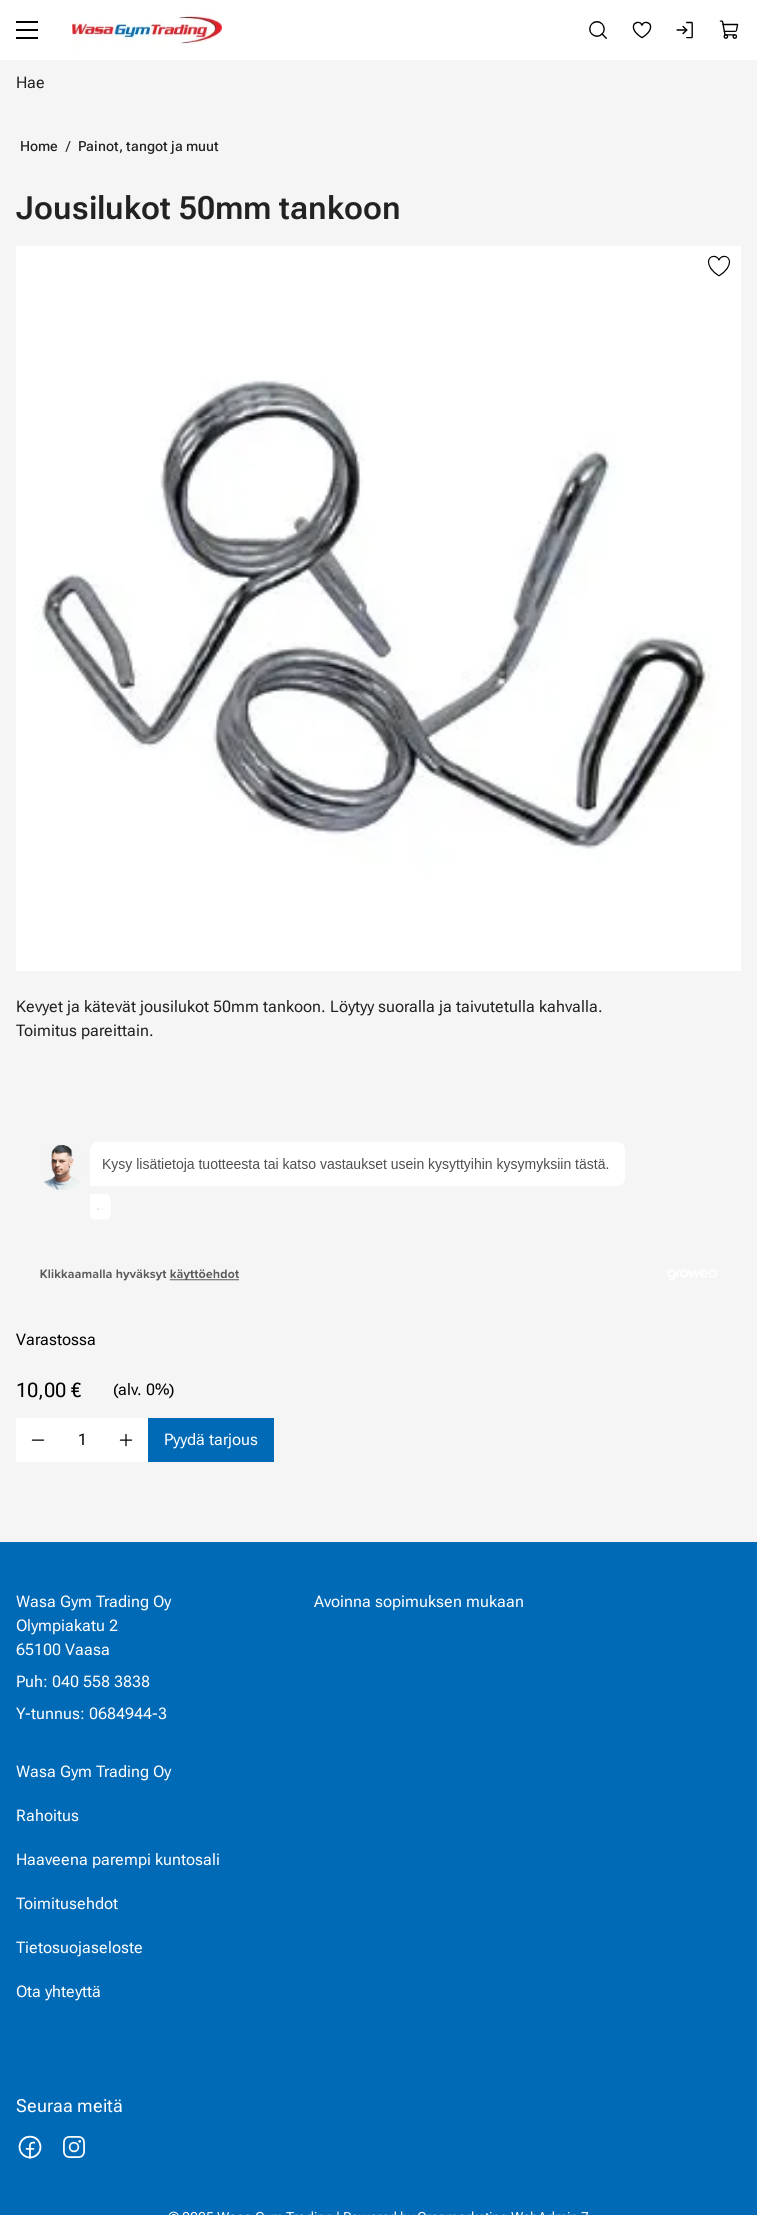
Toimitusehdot (67, 1877)
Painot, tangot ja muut (148, 146)
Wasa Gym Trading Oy (93, 1745)
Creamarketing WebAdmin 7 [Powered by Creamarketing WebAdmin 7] (503, 2191)
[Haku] (598, 30)
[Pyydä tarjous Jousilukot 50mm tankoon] (211, 1392)
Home (39, 146)
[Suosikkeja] (642, 30)
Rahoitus (47, 1789)
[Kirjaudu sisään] (686, 30)
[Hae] (378, 82)
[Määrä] (82, 1392)
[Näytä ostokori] (730, 30)
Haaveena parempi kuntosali (118, 1833)
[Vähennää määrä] (38, 1392)
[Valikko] (27, 30)
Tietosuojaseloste (79, 1921)
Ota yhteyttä (58, 1965)
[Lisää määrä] (126, 1392)
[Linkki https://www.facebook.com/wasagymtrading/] (30, 2121)
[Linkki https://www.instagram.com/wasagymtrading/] (74, 2121)
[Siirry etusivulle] (147, 30)
